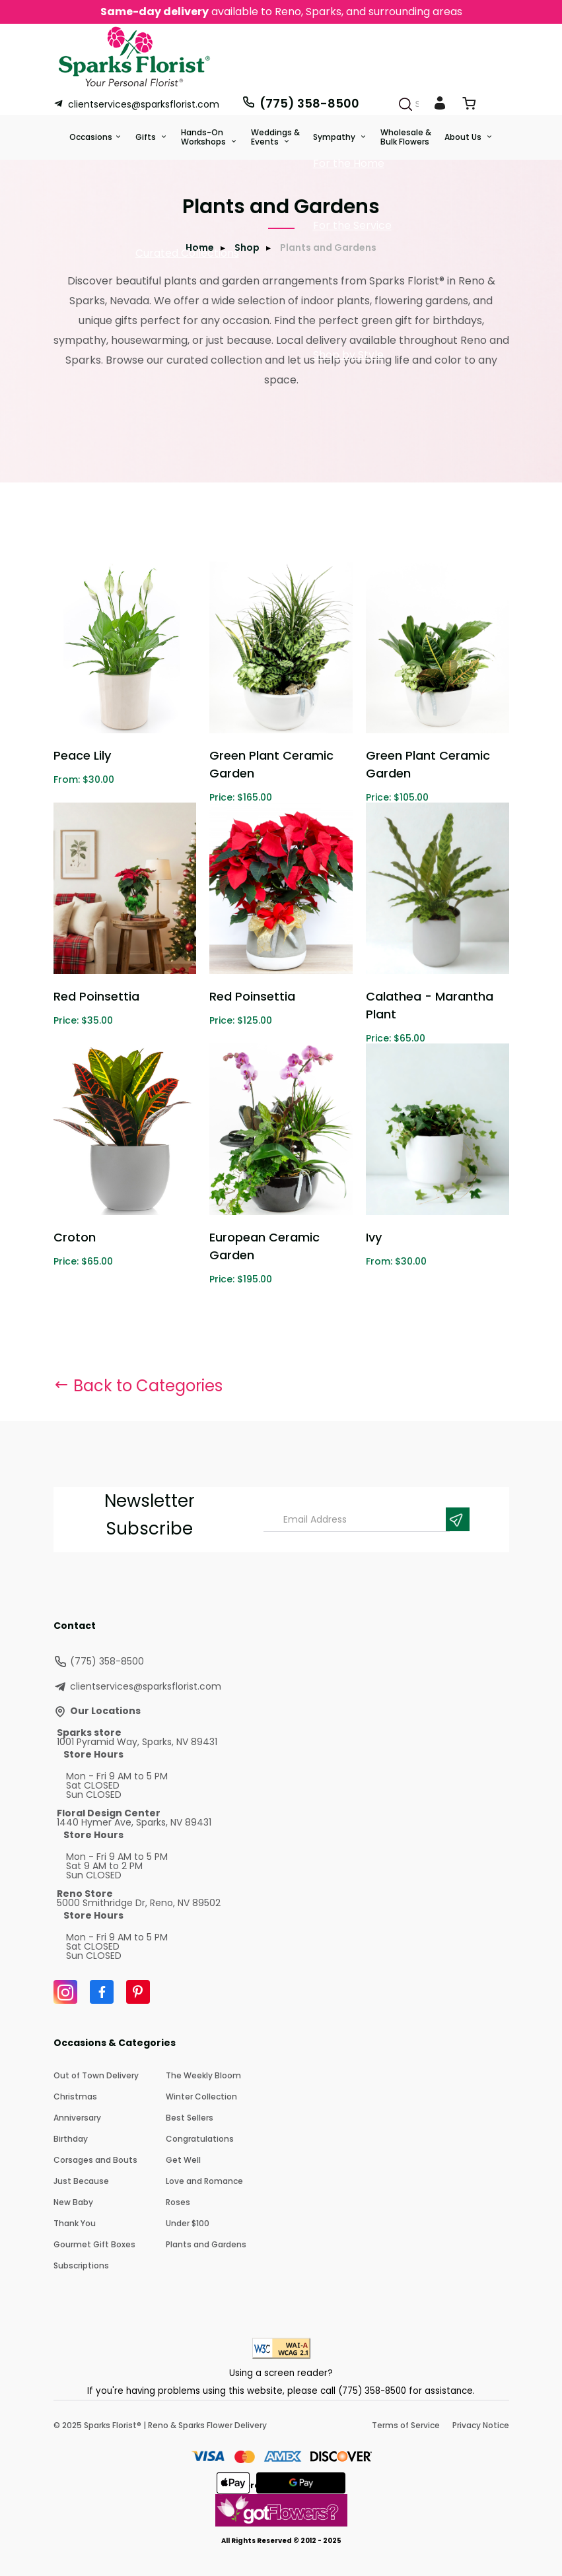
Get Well (183, 2159)
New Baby (73, 2202)
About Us (463, 137)
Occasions (90, 137)
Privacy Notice (480, 2425)
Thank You (74, 2223)
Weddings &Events (275, 137)
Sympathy (335, 137)
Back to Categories (138, 1386)
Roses (178, 2202)
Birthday (70, 2138)
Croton (74, 1237)
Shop (247, 247)
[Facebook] (102, 1992)
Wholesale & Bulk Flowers (405, 137)
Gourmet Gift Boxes (94, 2244)
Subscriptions (81, 2265)
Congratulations (200, 2138)
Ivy (374, 1237)
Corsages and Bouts (95, 2159)
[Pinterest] (138, 1992)
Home (200, 247)
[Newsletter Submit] (458, 1519)
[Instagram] (65, 1992)
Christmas (75, 2096)
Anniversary (77, 2117)
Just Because (81, 2181)
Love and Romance (204, 2181)
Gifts (146, 137)
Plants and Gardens (206, 2244)
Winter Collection (201, 2096)
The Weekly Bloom (203, 2075)
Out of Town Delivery (96, 2075)
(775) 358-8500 (300, 103)
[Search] (405, 104)
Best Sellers (189, 2117)
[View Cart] (469, 106)
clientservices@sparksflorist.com (136, 104)
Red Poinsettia (96, 996)
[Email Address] (356, 1519)
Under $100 (187, 2223)
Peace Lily (82, 755)
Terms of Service (406, 2425)
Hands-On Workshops (204, 137)
